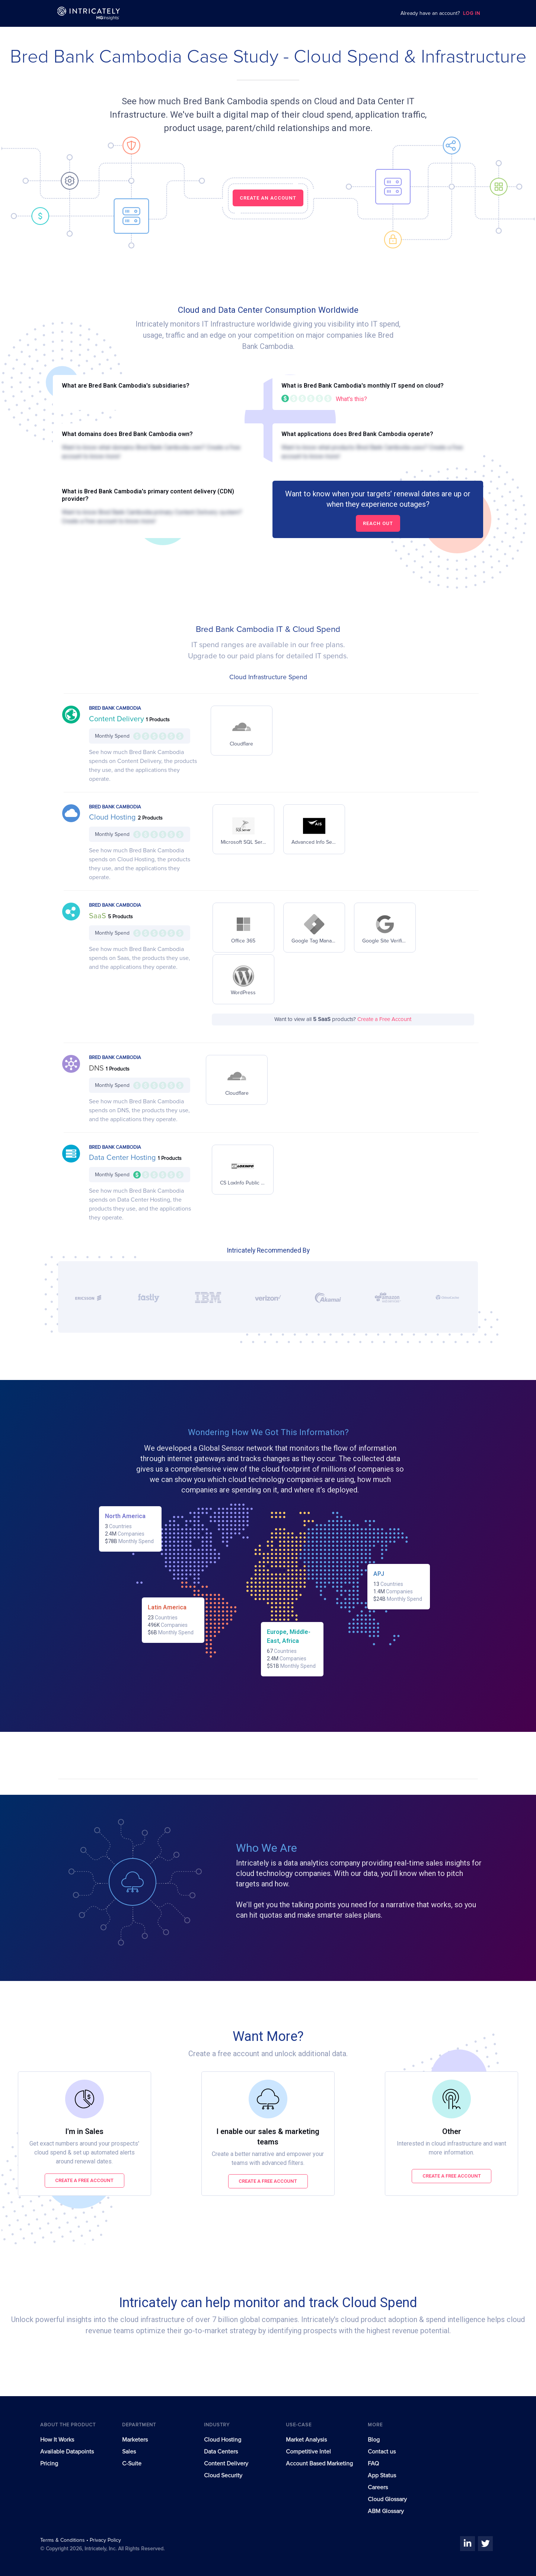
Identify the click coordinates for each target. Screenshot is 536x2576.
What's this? (351, 399)
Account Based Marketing (319, 2464)
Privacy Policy (105, 2540)
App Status (382, 2475)
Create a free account (84, 2180)
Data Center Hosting (123, 1157)
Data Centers (221, 2452)
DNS (97, 1068)
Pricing (49, 2464)
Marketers (135, 2440)
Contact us (382, 2452)
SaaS (98, 916)
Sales (129, 2452)
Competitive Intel (308, 2452)
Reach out (378, 523)
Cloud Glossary (387, 2499)
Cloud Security (223, 2475)
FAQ (373, 2464)
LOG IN (471, 13)
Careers (378, 2487)
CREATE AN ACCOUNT (268, 198)
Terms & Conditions (63, 2540)
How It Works (57, 2440)
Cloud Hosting (113, 817)
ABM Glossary (386, 2511)
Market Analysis (306, 2440)
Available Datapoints (67, 2452)
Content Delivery (117, 719)
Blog (374, 2440)
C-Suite (131, 2464)
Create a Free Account (384, 1019)
